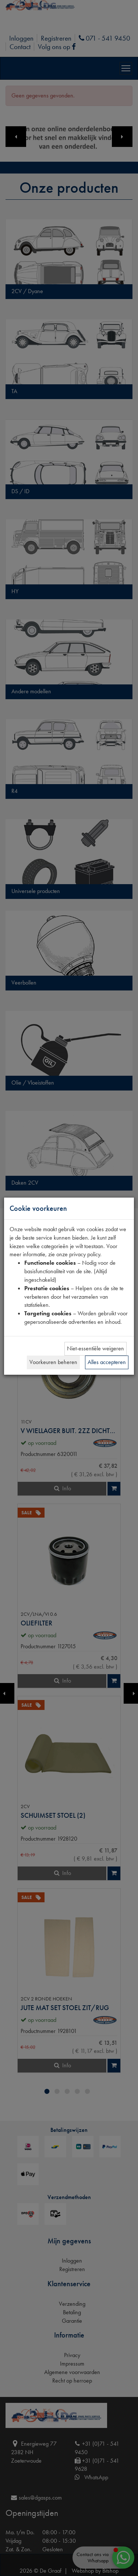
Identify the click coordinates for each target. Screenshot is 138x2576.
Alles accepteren (107, 1362)
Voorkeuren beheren (53, 1362)
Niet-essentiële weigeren (95, 1348)
